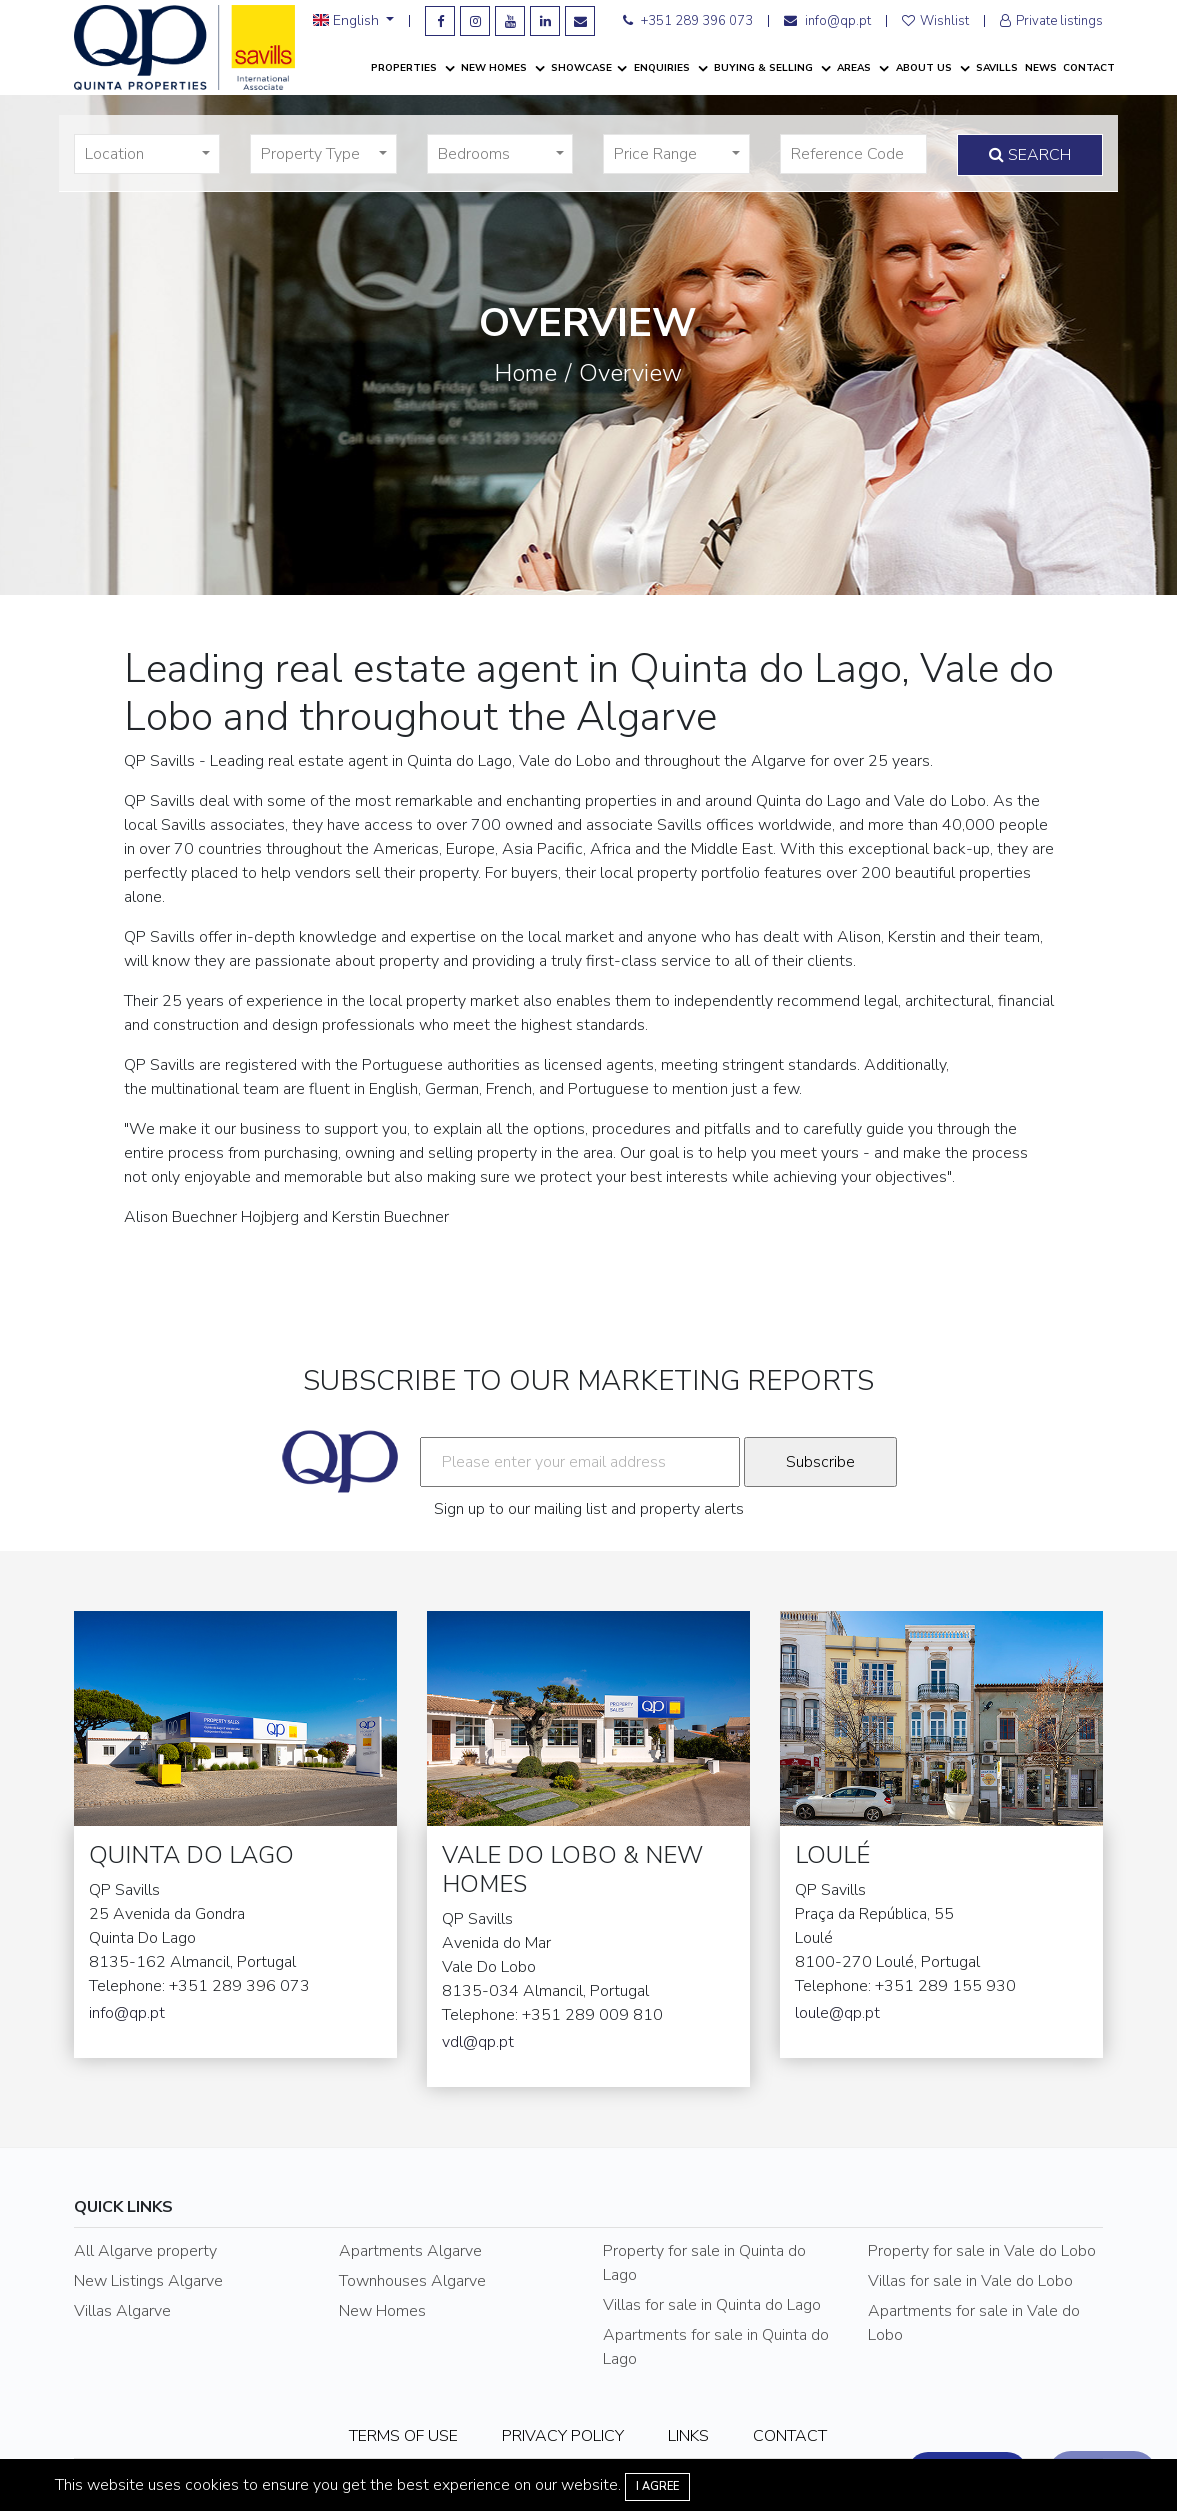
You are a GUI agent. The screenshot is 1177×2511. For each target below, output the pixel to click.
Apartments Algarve (410, 2251)
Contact (1089, 68)
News (1041, 68)
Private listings (1051, 21)
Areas (855, 68)
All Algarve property (145, 2251)
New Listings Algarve (148, 2281)
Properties (405, 68)
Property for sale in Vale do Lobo (982, 2251)
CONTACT (790, 2436)
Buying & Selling (765, 68)
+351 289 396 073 (688, 21)
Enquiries (663, 68)
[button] (147, 154)
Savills (997, 68)
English (348, 21)
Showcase (581, 68)
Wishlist (935, 21)
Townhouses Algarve (412, 2281)
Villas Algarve (122, 2311)
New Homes (495, 68)
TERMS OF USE (403, 2436)
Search (1030, 155)
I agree (657, 2486)
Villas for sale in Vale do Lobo (970, 2281)
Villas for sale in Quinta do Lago (712, 2305)
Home (525, 373)
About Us (925, 68)
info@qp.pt (827, 21)
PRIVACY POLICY (563, 2436)
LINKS (688, 2436)
